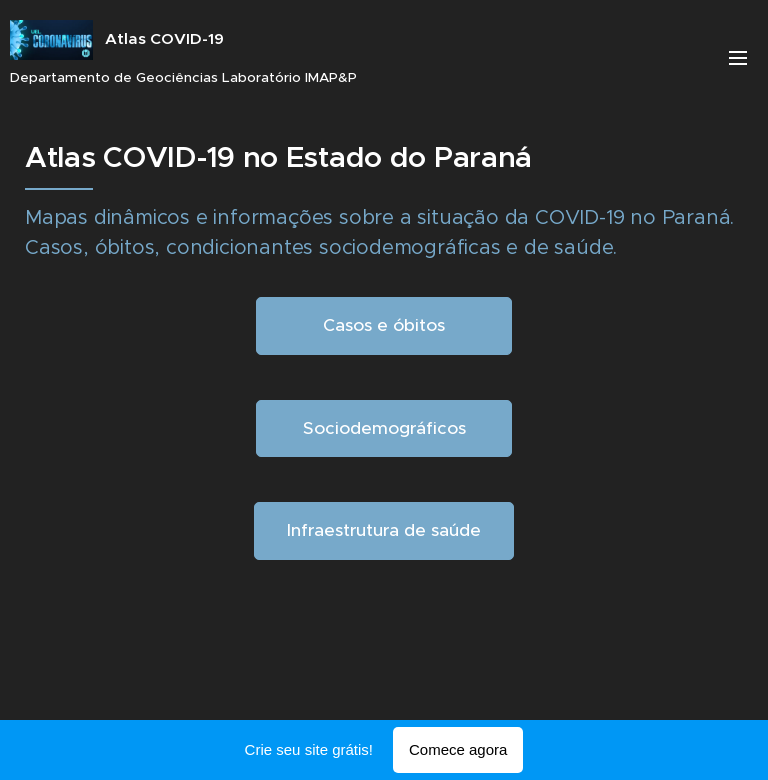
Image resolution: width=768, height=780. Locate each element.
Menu (738, 58)
